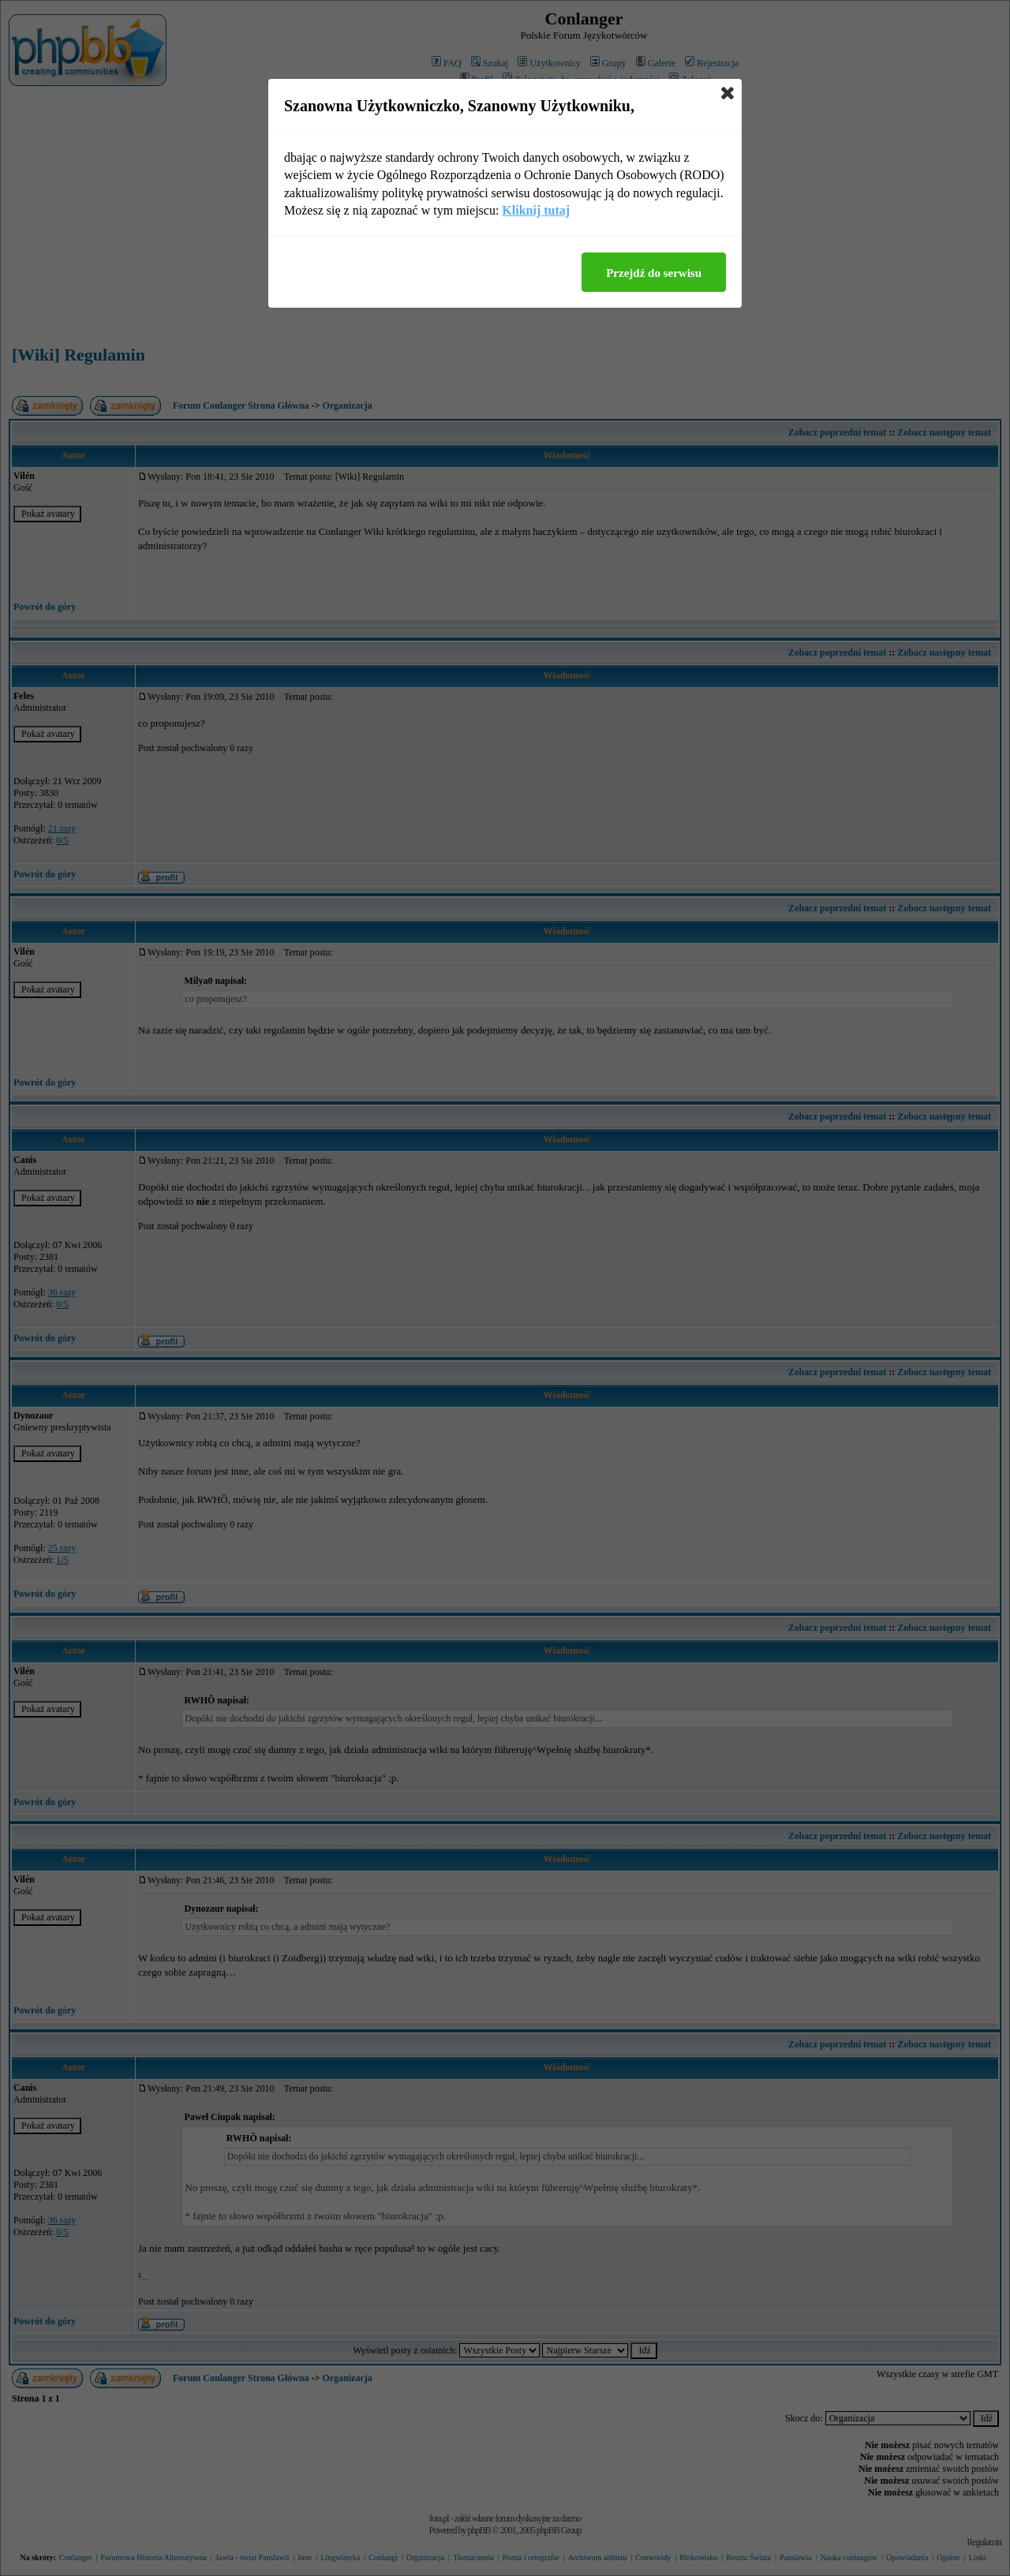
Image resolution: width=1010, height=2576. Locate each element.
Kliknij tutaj (536, 210)
